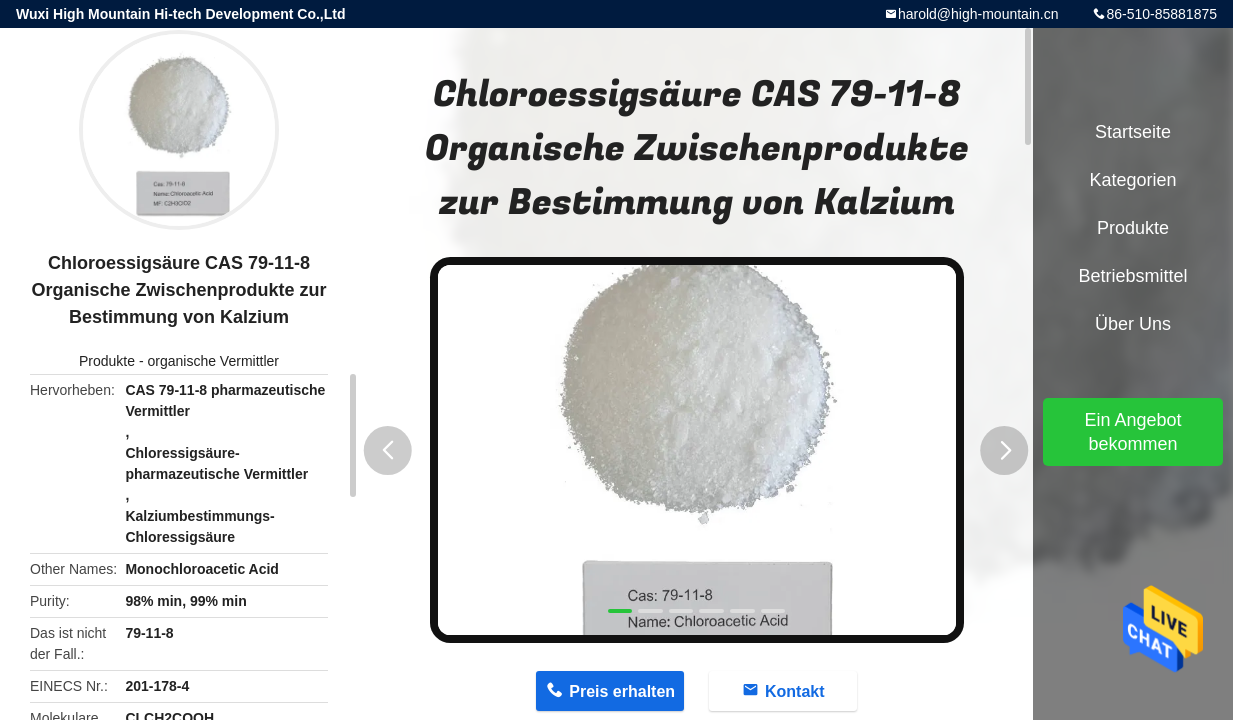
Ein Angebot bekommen (1132, 432)
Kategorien (1132, 180)
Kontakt (795, 691)
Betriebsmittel (1132, 276)
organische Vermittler (213, 361)
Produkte (107, 361)
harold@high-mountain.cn (978, 14)
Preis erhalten (622, 691)
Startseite (1133, 132)
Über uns (1133, 324)
